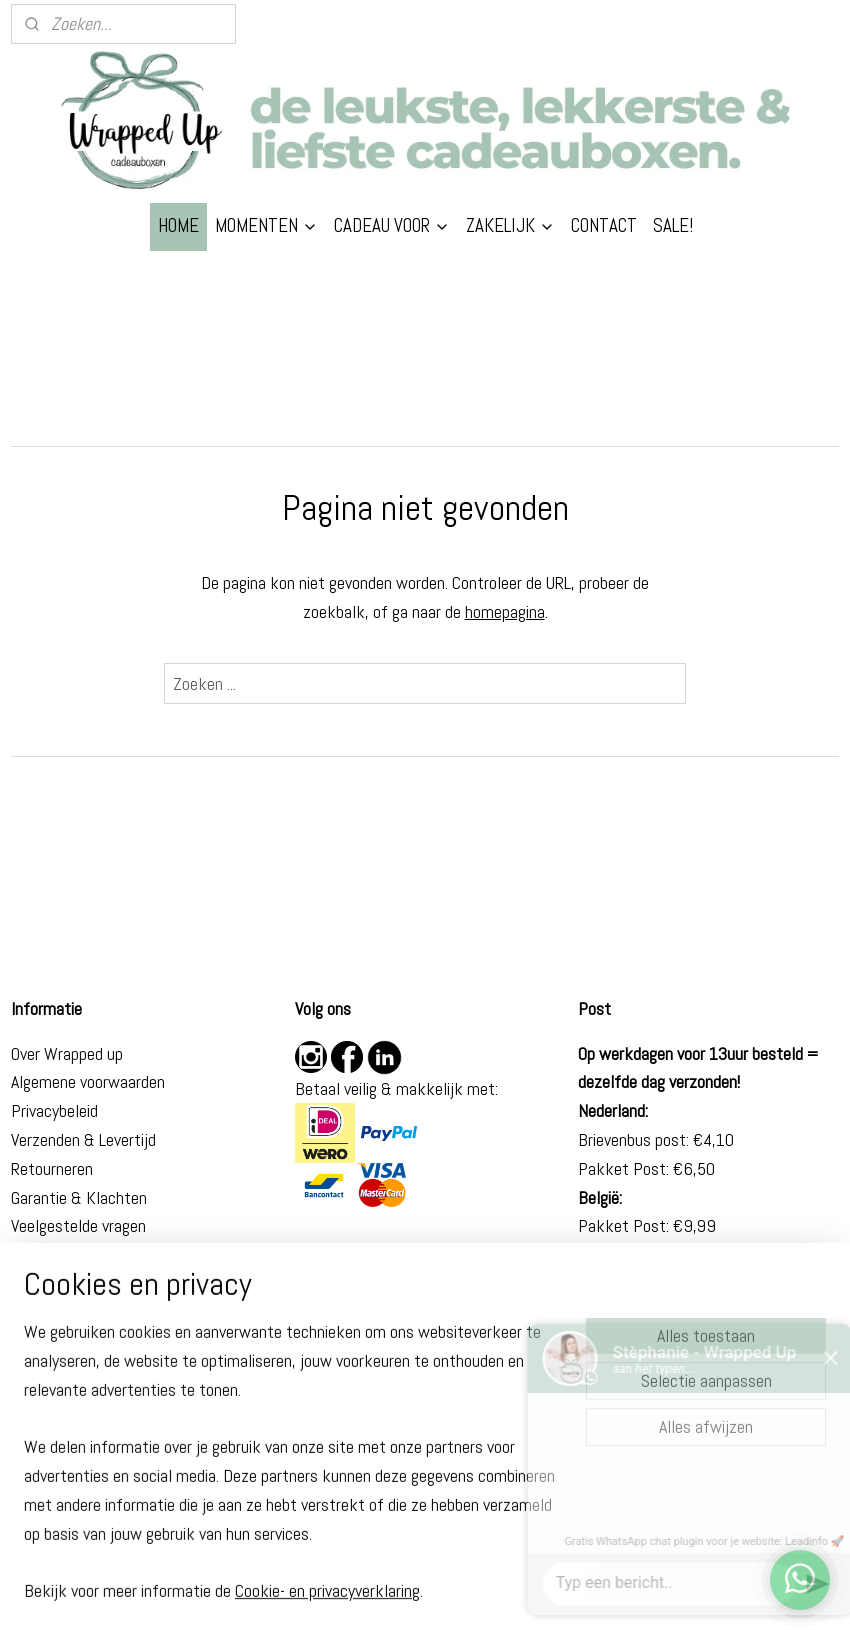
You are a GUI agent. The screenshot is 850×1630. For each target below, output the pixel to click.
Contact (38, 1254)
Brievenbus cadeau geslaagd (105, 1435)
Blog (26, 1283)
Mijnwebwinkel (610, 1593)
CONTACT (604, 225)
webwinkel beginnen (462, 1593)
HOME (178, 225)
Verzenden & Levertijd (83, 1139)
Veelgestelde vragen (78, 1225)
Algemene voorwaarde (84, 1081)
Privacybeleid (54, 1110)
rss (398, 1593)
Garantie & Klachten (79, 1197)
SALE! (673, 225)
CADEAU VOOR (392, 225)
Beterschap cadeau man (92, 1406)
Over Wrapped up (67, 1053)
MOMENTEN (266, 225)
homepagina (505, 611)
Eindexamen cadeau (78, 1464)
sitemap (362, 1593)
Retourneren (52, 1168)
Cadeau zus (49, 1378)
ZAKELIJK (510, 225)
